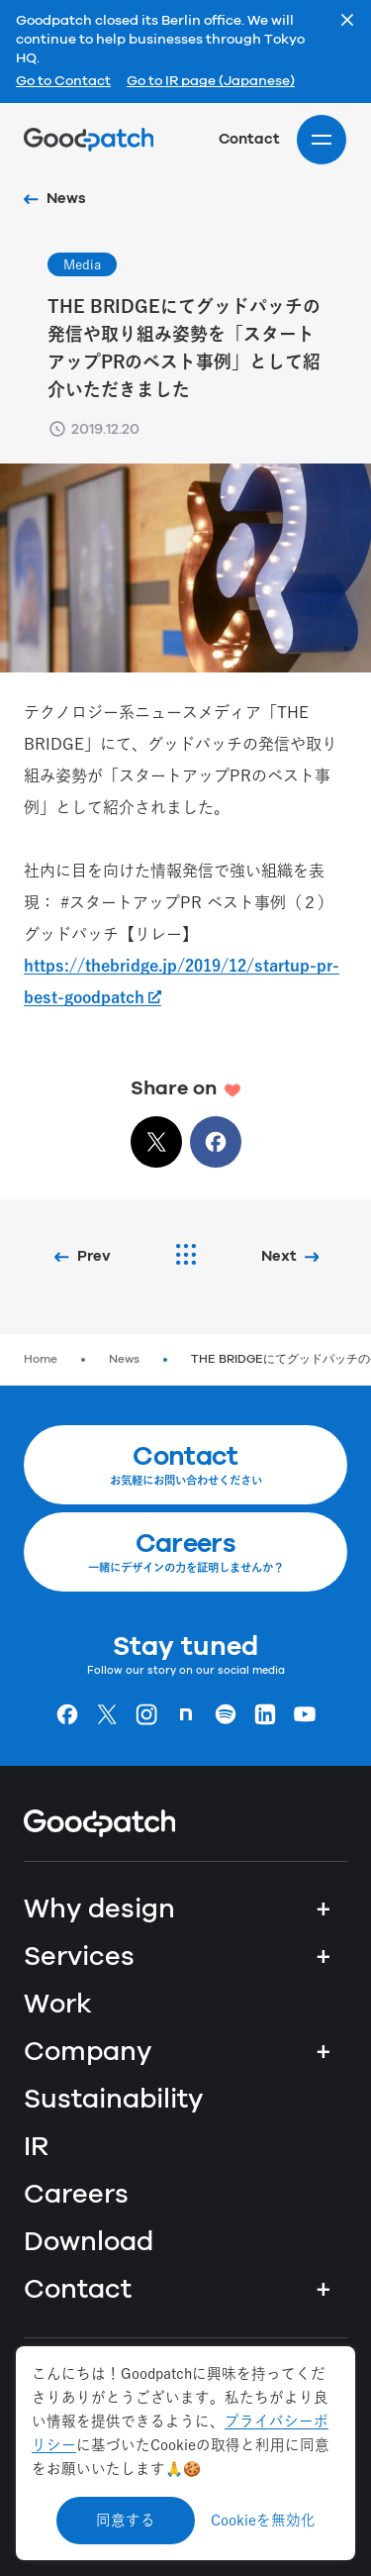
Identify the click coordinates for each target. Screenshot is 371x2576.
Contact (249, 139)
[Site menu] (321, 139)
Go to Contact (63, 82)
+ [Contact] (323, 2290)
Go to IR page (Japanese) (211, 82)
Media (82, 264)
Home (40, 1359)
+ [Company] (323, 2052)
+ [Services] (323, 1957)
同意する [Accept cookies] (125, 2520)
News (124, 1359)
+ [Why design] (323, 1909)
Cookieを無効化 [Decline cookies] (263, 2520)
